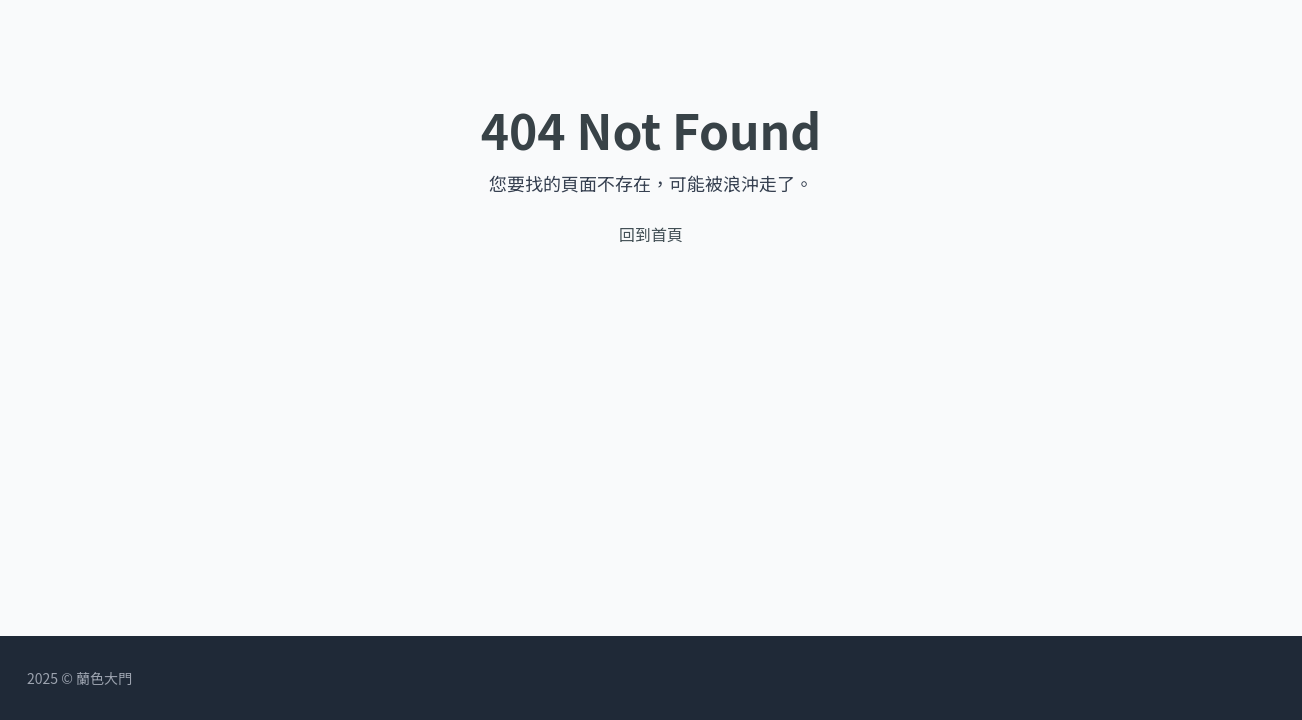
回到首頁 (651, 234)
